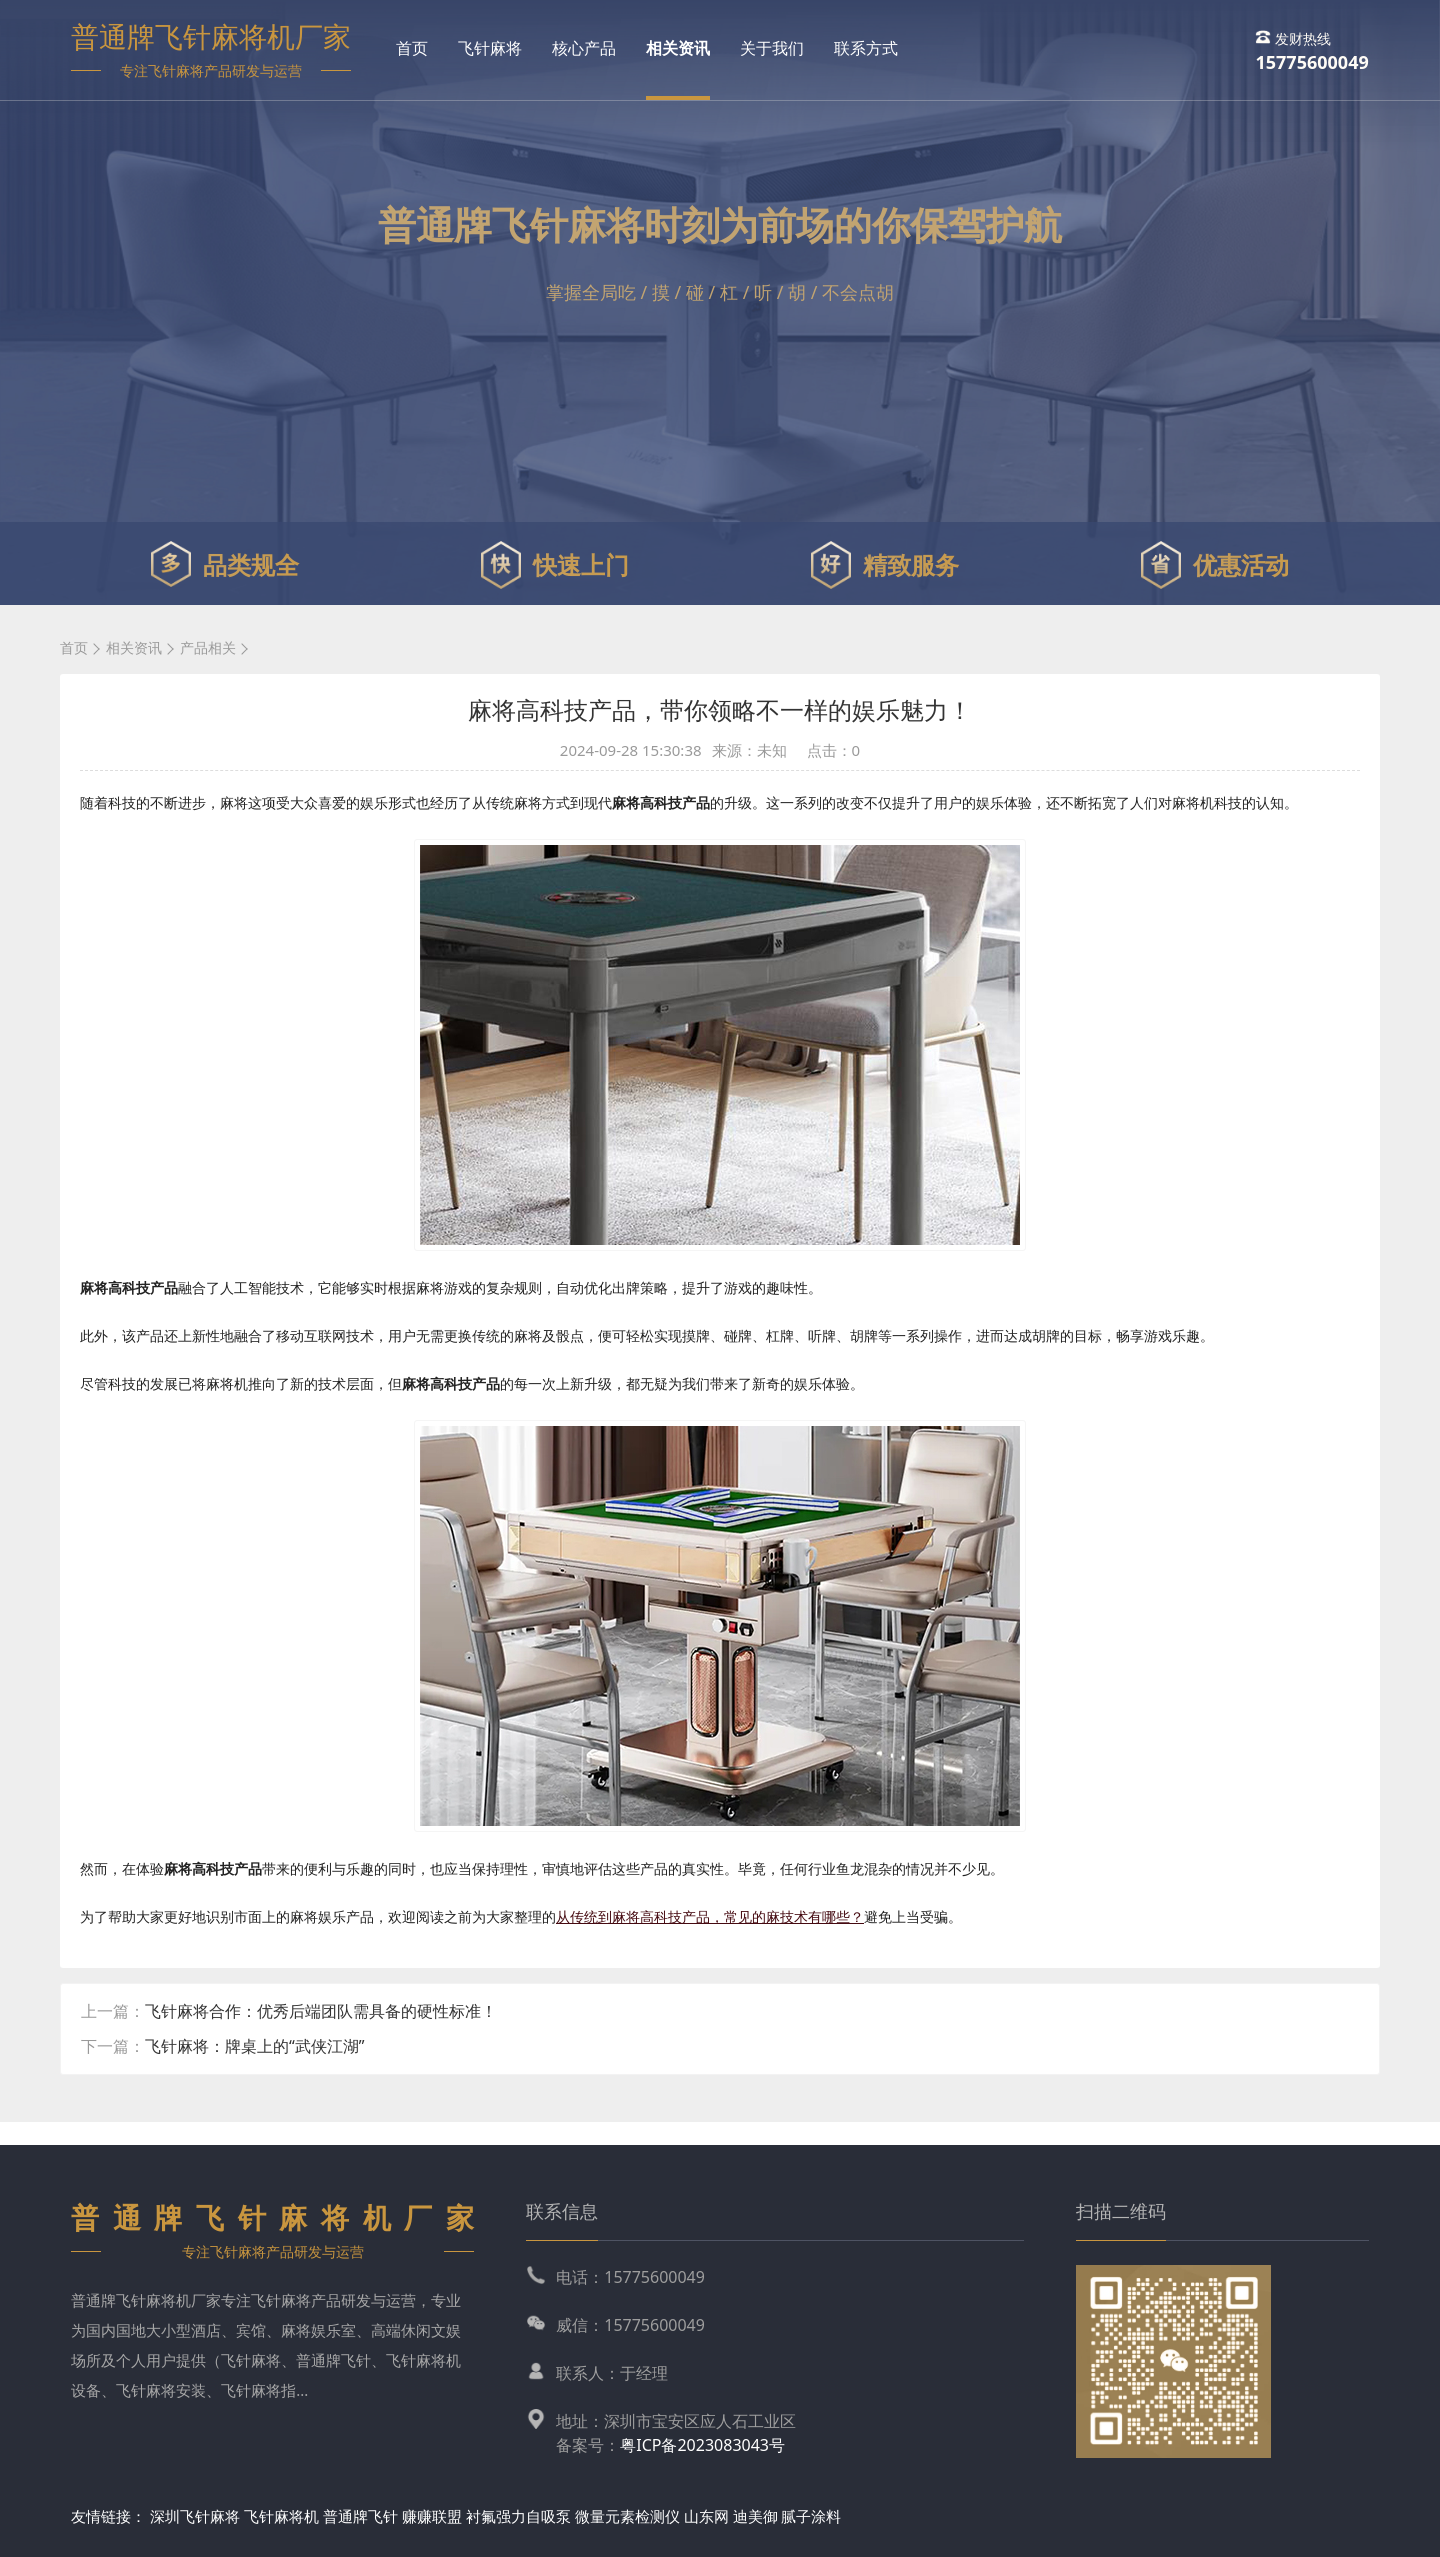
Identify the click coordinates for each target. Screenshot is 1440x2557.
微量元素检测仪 (627, 2516)
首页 (412, 48)
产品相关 (208, 647)
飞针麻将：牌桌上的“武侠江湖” (255, 2046)
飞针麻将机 (281, 2516)
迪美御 (755, 2516)
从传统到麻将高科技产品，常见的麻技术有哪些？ (710, 1916)
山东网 (706, 2516)
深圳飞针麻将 (195, 2516)
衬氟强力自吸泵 (518, 2516)
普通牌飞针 (360, 2516)
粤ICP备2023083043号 (702, 2445)
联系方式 (866, 48)
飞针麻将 (490, 48)
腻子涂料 (811, 2516)
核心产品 (584, 48)
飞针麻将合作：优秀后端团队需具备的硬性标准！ (321, 2011)
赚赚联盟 (434, 2516)
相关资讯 (678, 48)
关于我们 (772, 48)
